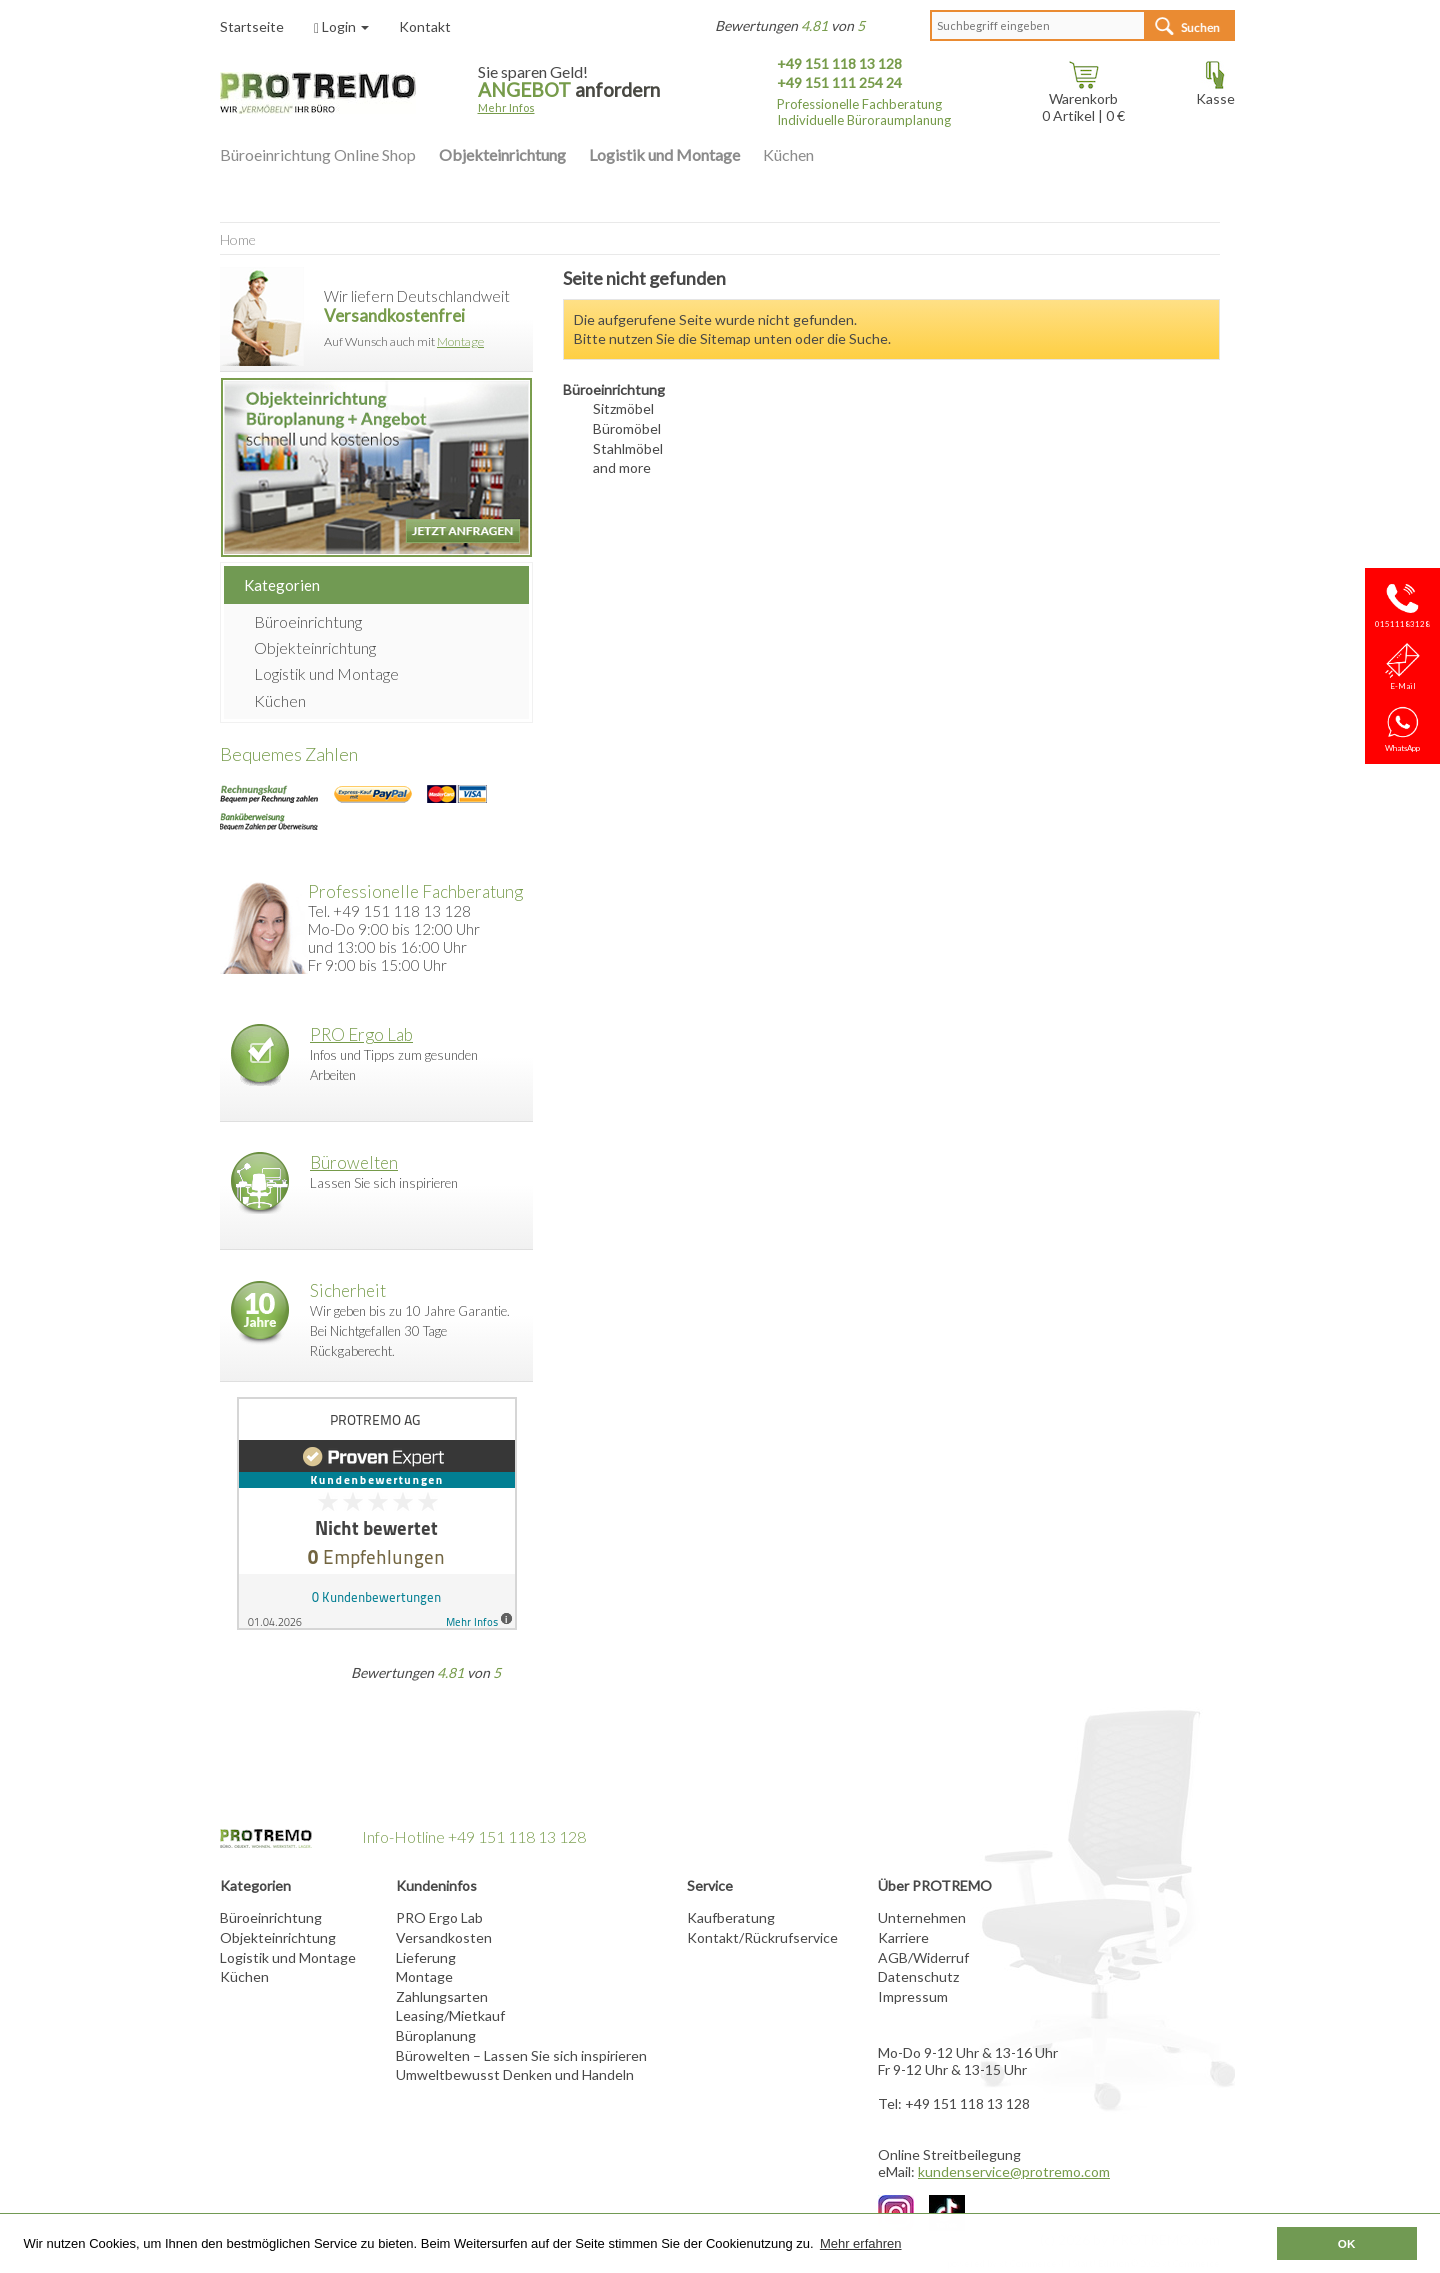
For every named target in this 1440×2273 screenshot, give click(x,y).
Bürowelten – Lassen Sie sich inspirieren (521, 2055)
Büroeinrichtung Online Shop (318, 154)
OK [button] (1347, 2243)
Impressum (913, 1996)
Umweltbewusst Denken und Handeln (515, 2074)
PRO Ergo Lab (361, 1034)
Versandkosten (444, 1937)
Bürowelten (354, 1162)
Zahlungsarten (442, 1996)
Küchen (788, 154)
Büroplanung (436, 2035)
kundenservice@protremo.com (1014, 2171)
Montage (460, 341)
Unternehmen (922, 1917)
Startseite (252, 26)
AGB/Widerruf (923, 1957)
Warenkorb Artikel (1080, 100)
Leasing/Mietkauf (450, 2015)
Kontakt (425, 26)
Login (341, 27)
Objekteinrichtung (502, 154)
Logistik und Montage (664, 154)
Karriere (903, 1937)
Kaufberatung (731, 1917)
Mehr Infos (506, 107)
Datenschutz (918, 1976)
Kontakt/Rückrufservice (762, 1937)
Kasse (1215, 91)
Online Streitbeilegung (949, 2154)
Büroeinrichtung (308, 621)
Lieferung (426, 1957)
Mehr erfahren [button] (861, 2243)
